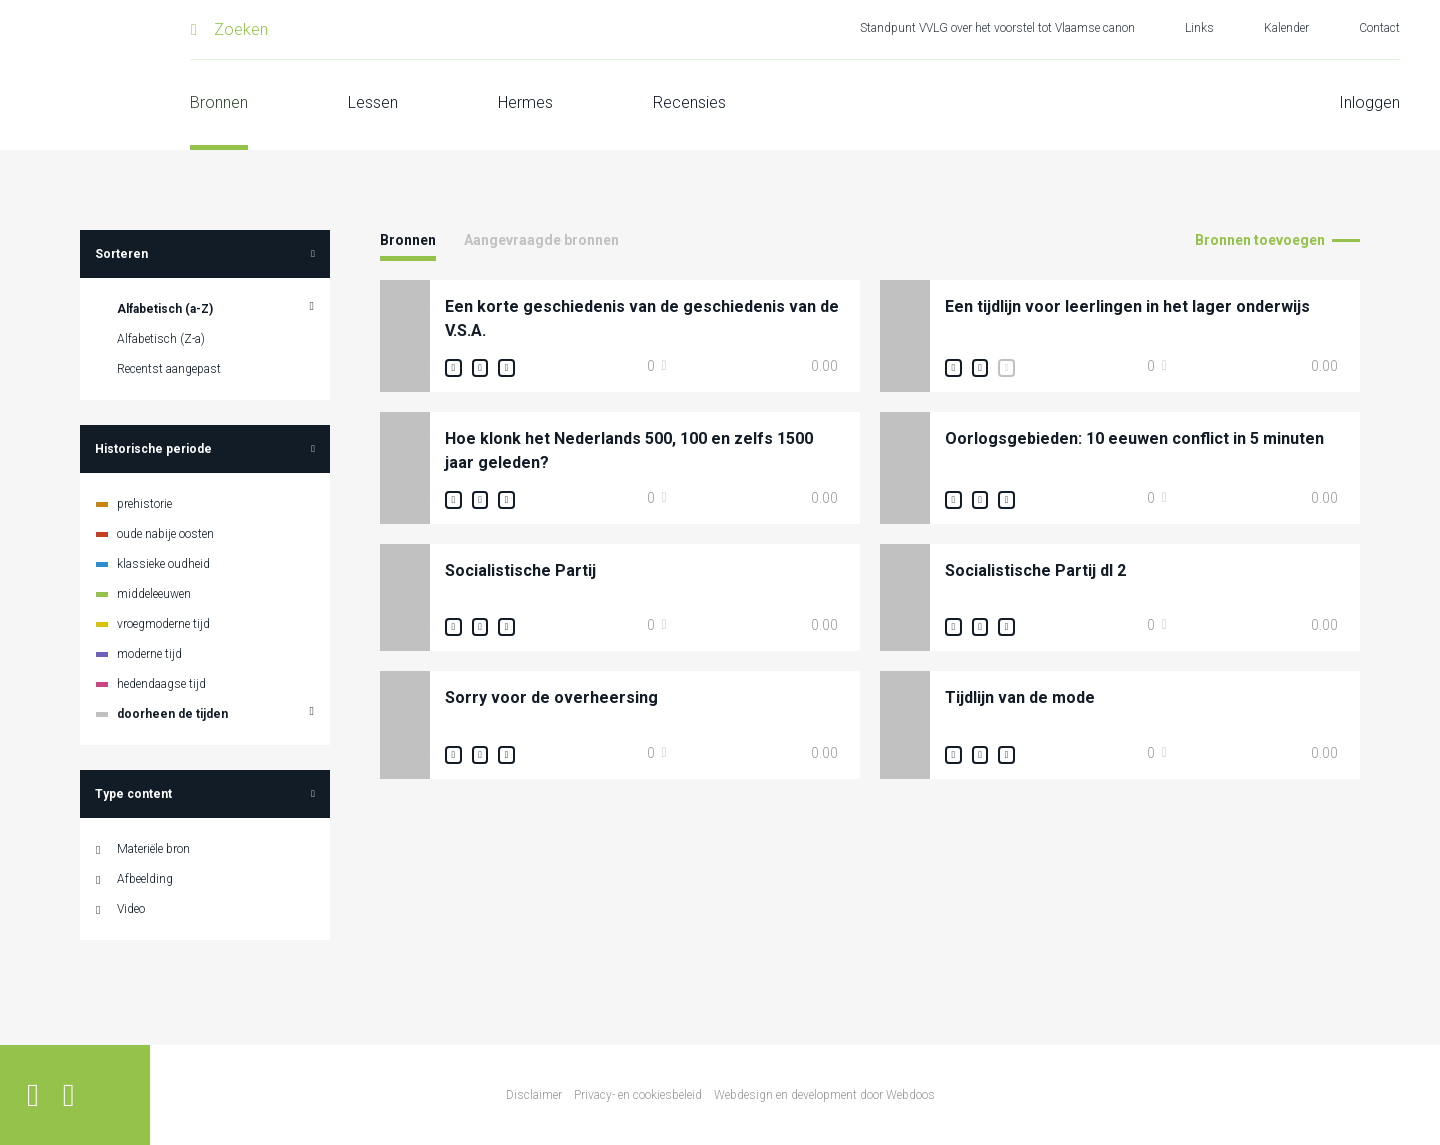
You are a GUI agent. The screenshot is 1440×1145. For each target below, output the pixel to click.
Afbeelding (145, 879)
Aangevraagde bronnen (541, 240)
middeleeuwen (154, 594)
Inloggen (1369, 102)
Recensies (689, 102)
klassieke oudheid (163, 564)
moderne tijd (149, 654)
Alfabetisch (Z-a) (161, 339)
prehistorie (144, 504)
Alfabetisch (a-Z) (165, 309)
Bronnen (219, 102)
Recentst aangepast (169, 369)
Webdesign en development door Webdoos (824, 1095)
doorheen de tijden (172, 714)
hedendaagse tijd (161, 684)
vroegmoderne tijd (163, 624)
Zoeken (241, 29)
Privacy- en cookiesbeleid (638, 1095)
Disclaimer (534, 1095)
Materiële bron (153, 849)
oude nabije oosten (165, 534)
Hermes (525, 102)
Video (131, 909)
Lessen (373, 102)
